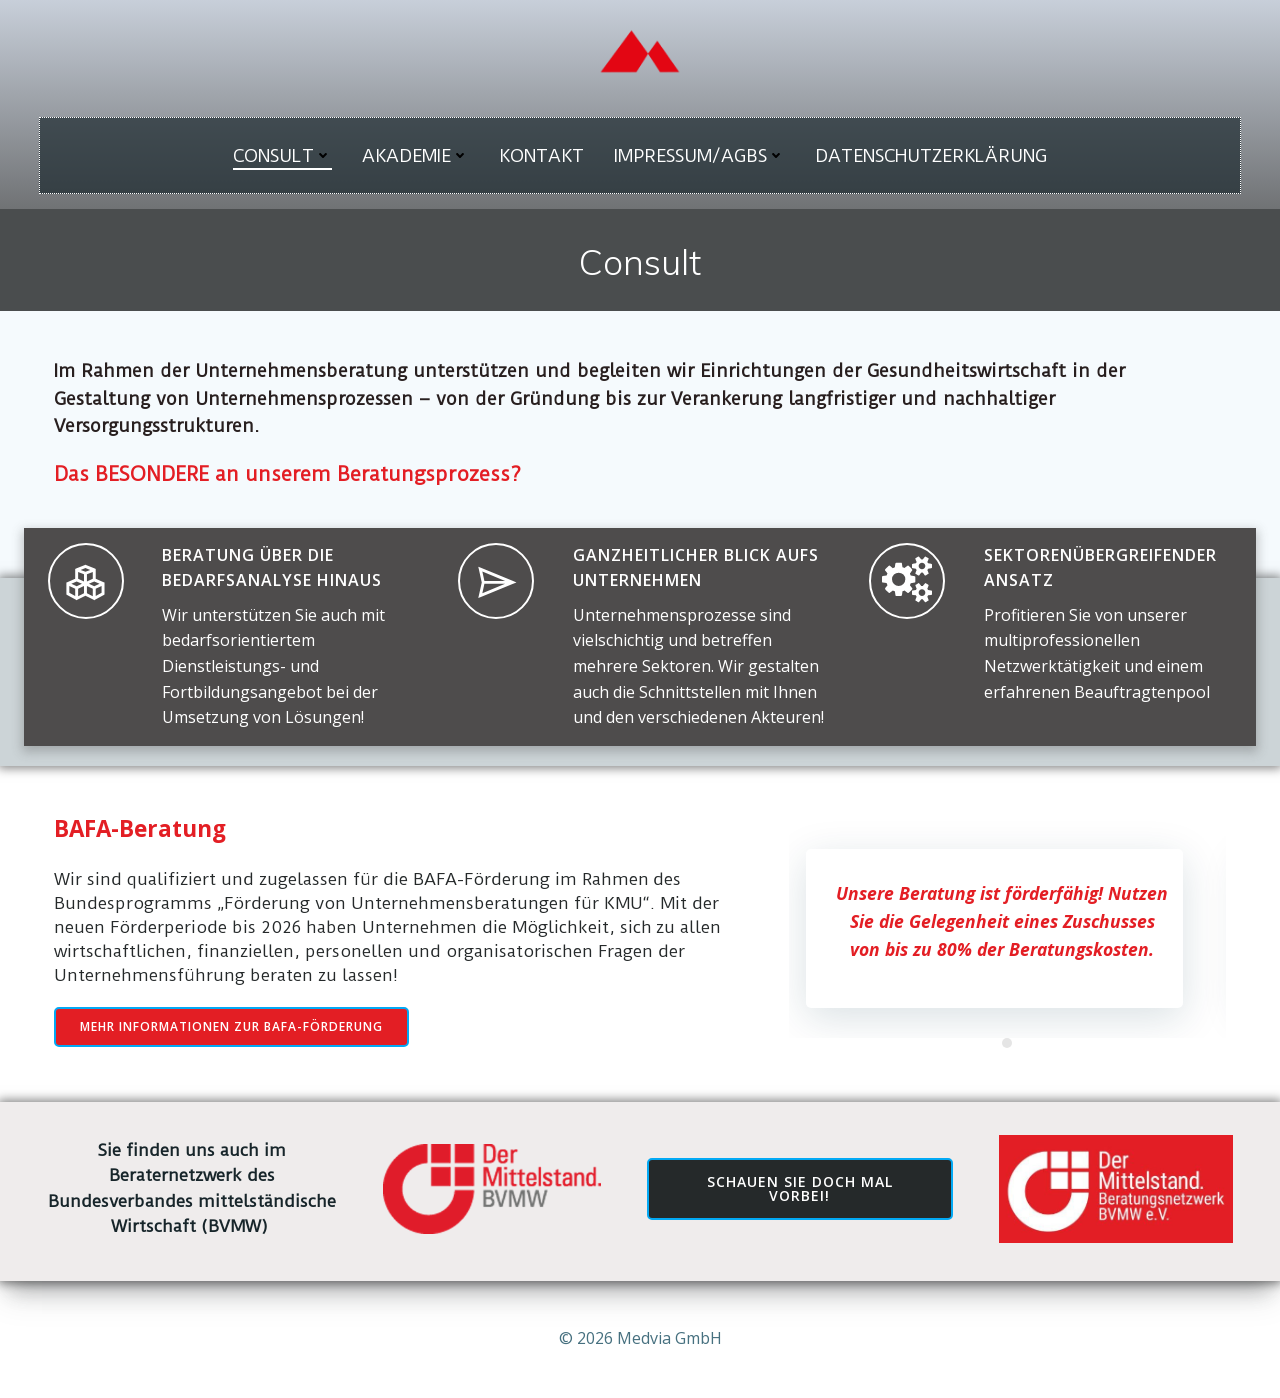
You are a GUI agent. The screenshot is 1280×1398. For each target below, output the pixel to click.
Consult (282, 155)
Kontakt (541, 155)
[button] (1007, 1043)
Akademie (415, 155)
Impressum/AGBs (699, 155)
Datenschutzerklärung (931, 155)
